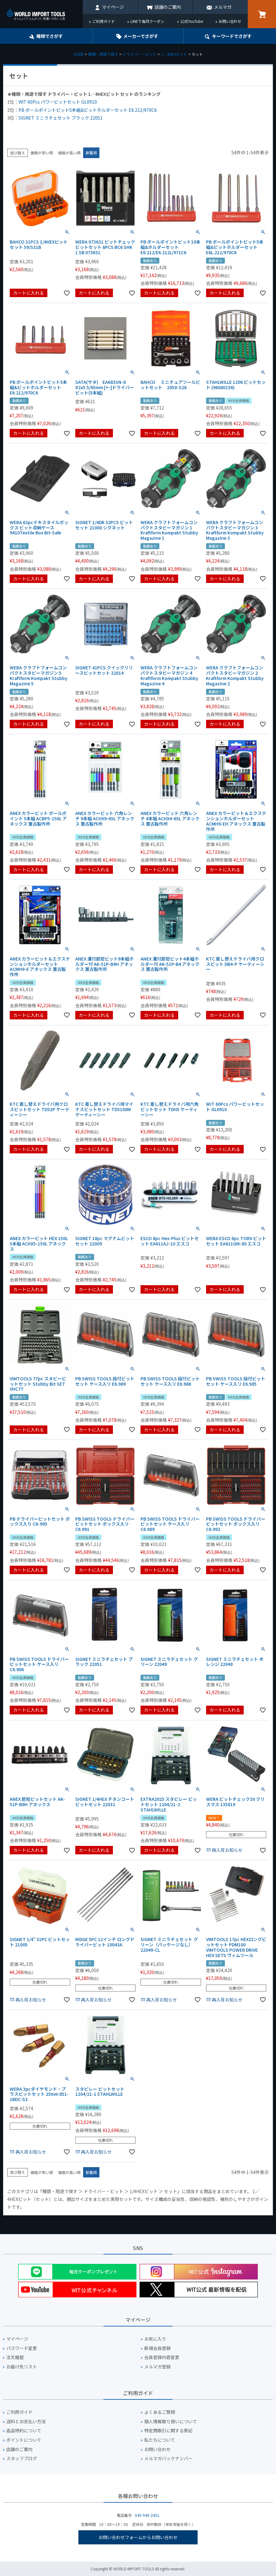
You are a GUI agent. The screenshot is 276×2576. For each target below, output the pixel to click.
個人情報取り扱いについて (170, 2421)
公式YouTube (191, 21)
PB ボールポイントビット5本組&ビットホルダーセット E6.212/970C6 (88, 110)
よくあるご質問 (159, 2412)
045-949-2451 (147, 2515)
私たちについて (159, 2440)
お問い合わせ (230, 21)
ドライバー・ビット (140, 54)
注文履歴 (15, 2357)
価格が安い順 (41, 152)
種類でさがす (49, 36)
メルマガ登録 (157, 2367)
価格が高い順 (69, 152)
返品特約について (23, 2431)
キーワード (232, 36)
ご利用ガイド (103, 21)
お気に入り (155, 2339)
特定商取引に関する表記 (168, 2431)
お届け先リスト (21, 2367)
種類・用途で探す (103, 54)
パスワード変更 (21, 2348)
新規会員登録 (157, 2348)
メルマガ (222, 7)
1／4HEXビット (174, 54)
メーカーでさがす (140, 36)
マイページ (113, 7)
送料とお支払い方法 (26, 2421)
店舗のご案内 (168, 7)
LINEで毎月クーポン (147, 21)
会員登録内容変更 (161, 2357)
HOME (78, 54)
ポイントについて (23, 2440)
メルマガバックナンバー (168, 2458)
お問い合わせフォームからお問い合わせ (138, 2537)
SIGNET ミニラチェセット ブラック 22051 (61, 118)
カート (262, 14)
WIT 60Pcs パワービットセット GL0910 (58, 102)
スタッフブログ (21, 2458)
